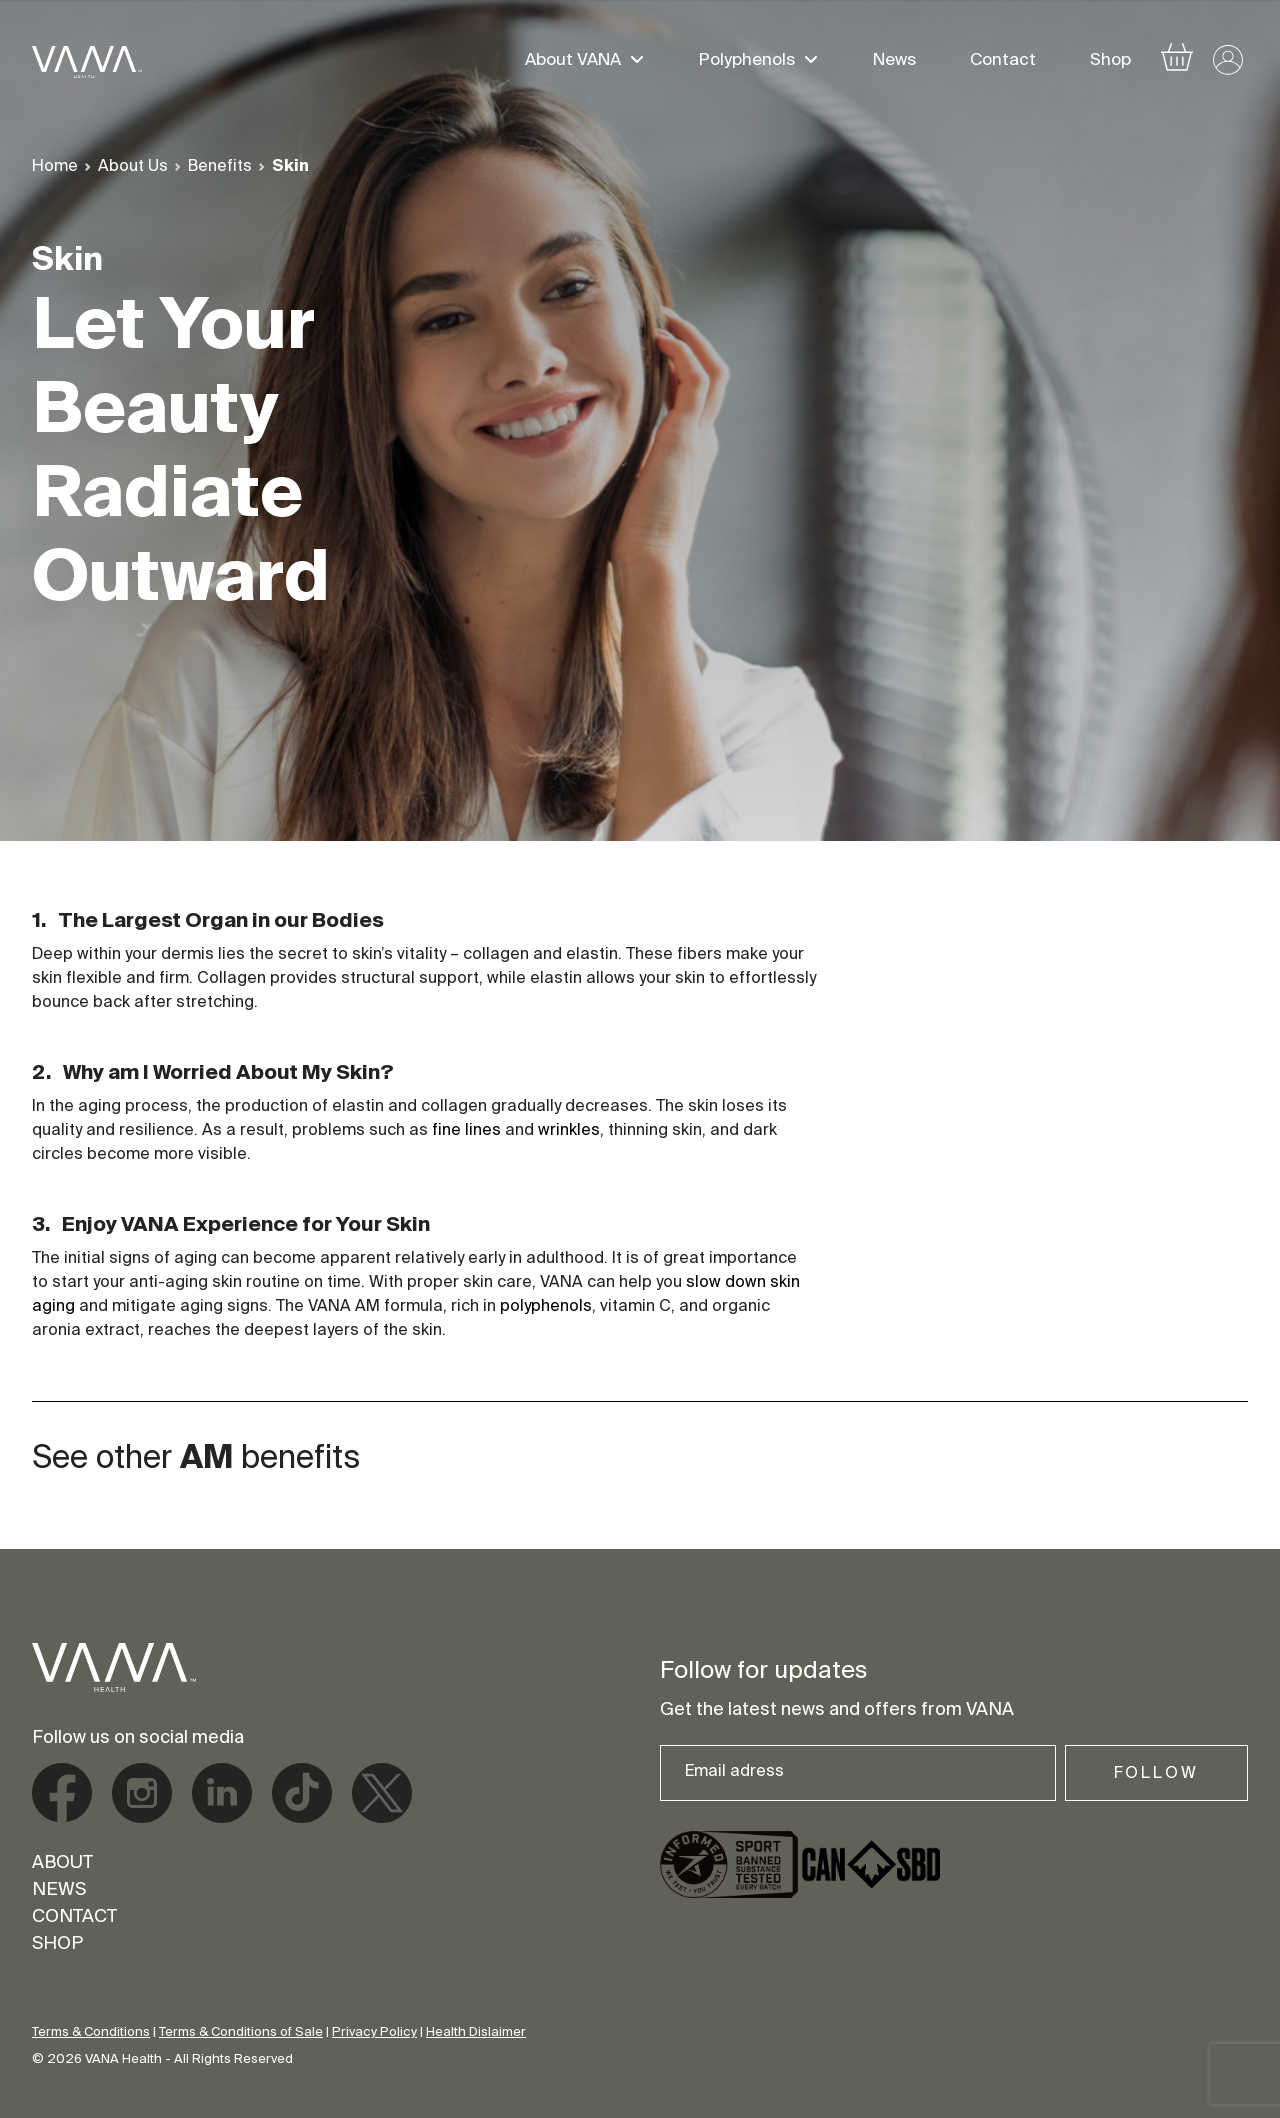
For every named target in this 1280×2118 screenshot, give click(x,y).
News (894, 62)
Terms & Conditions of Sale (241, 2032)
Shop (1110, 62)
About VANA (573, 62)
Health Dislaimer (476, 2032)
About (62, 1864)
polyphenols (546, 1307)
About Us (133, 167)
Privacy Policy (374, 2032)
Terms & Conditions (91, 2032)
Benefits (220, 167)
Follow (1156, 1774)
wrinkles (569, 1131)
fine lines (466, 1131)
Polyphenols (747, 62)
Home (55, 167)
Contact (1003, 62)
